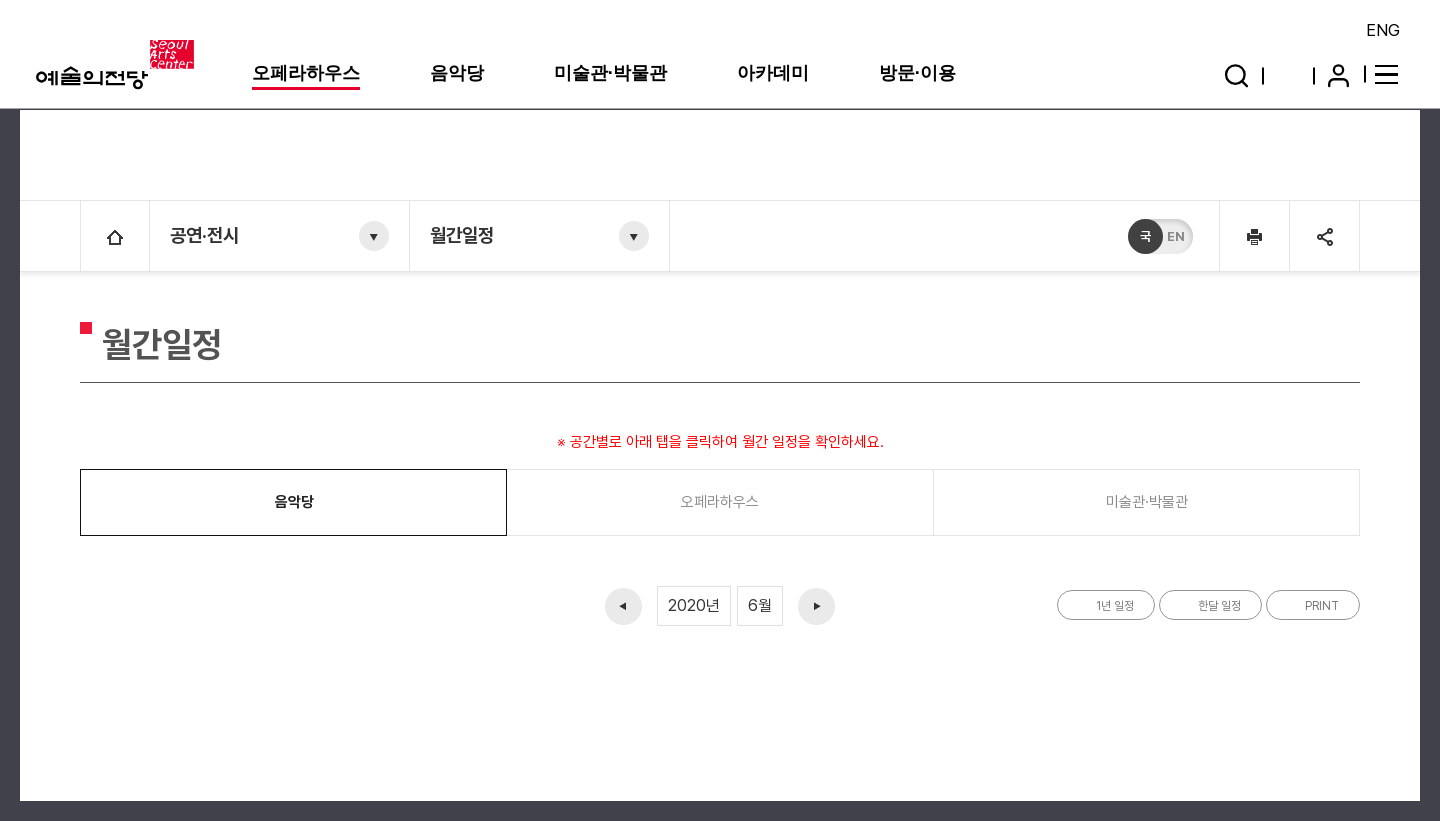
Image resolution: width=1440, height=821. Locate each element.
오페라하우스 (306, 73)
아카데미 (773, 73)
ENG (1383, 30)
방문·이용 (917, 73)
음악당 (457, 73)
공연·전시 (204, 235)
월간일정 (462, 235)
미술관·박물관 (610, 73)
